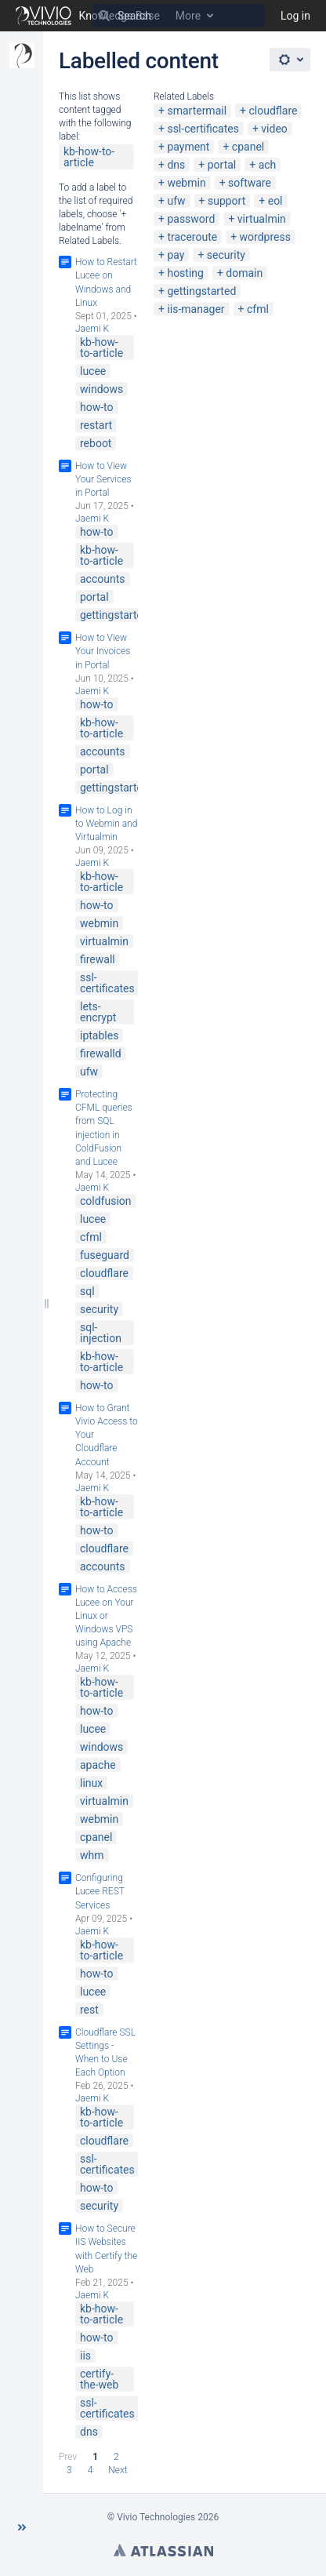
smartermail (196, 110)
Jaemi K (92, 328)
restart (96, 425)
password (191, 219)
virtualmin (261, 219)
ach (268, 164)
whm (92, 1855)
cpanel (248, 146)
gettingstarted (201, 291)
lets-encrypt (98, 1012)
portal (222, 164)
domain (244, 273)
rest (89, 2009)
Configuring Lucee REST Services (100, 1891)
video (274, 128)
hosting (185, 273)
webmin (186, 182)
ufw (176, 201)
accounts (102, 579)
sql (87, 1291)
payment (188, 146)
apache (98, 1765)
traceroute (192, 237)
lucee (93, 371)
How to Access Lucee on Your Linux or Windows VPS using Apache (106, 1616)
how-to (97, 407)
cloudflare (273, 110)
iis (85, 2355)
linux (91, 1783)
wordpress (265, 237)
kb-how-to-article (88, 157)
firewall (97, 959)
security (226, 255)
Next (117, 2470)
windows (101, 389)
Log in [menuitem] (295, 15)
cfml (258, 309)
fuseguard (104, 1255)
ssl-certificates (202, 128)
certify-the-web (99, 2379)
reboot (95, 443)
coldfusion (106, 1201)
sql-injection (100, 1332)
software (249, 182)
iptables (99, 1035)
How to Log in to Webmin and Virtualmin (106, 823)
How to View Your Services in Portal (103, 479)
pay (175, 255)
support (226, 201)
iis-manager (195, 309)
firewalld (100, 1053)
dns (176, 164)
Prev (68, 2456)
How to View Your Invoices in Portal (102, 651)
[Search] (104, 15)
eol (275, 201)
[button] (22, 2527)
